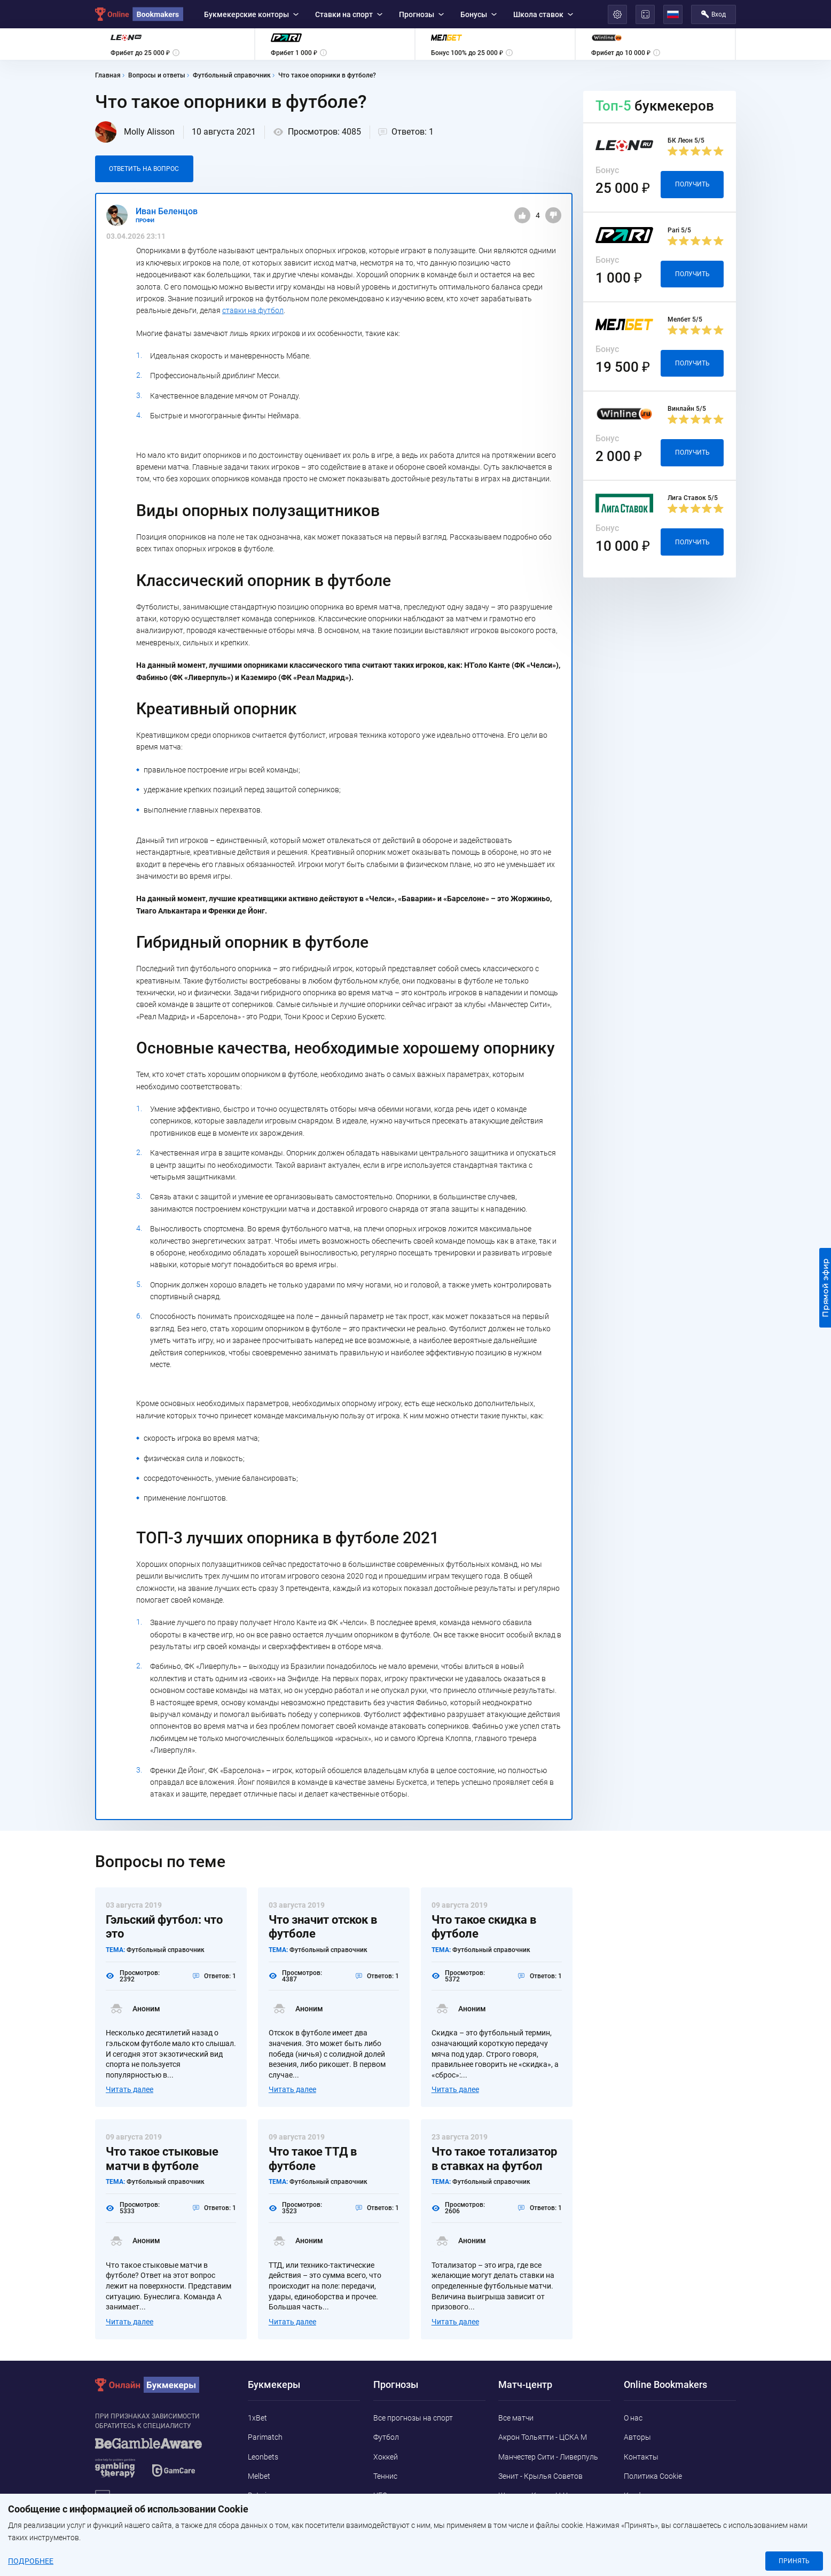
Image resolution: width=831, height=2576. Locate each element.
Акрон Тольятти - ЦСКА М (542, 2437)
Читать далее (129, 2089)
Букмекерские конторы (251, 14)
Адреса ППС (645, 2515)
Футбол (386, 2437)
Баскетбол (391, 2515)
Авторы (637, 2437)
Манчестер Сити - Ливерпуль (548, 2457)
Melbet (259, 2476)
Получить (692, 184)
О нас (633, 2418)
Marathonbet (270, 2515)
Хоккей (385, 2457)
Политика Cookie (653, 2476)
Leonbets (263, 2457)
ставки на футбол (253, 310)
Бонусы (478, 14)
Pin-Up (259, 2534)
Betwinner (264, 2495)
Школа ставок (543, 14)
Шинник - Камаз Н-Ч (533, 2495)
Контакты (641, 2457)
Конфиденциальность (662, 2495)
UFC (380, 2495)
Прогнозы (421, 14)
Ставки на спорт (348, 14)
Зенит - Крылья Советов (540, 2476)
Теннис (385, 2476)
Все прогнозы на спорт (413, 2418)
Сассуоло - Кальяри (532, 2515)
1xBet (257, 2418)
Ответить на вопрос (144, 169)
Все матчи (516, 2418)
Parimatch (265, 2437)
